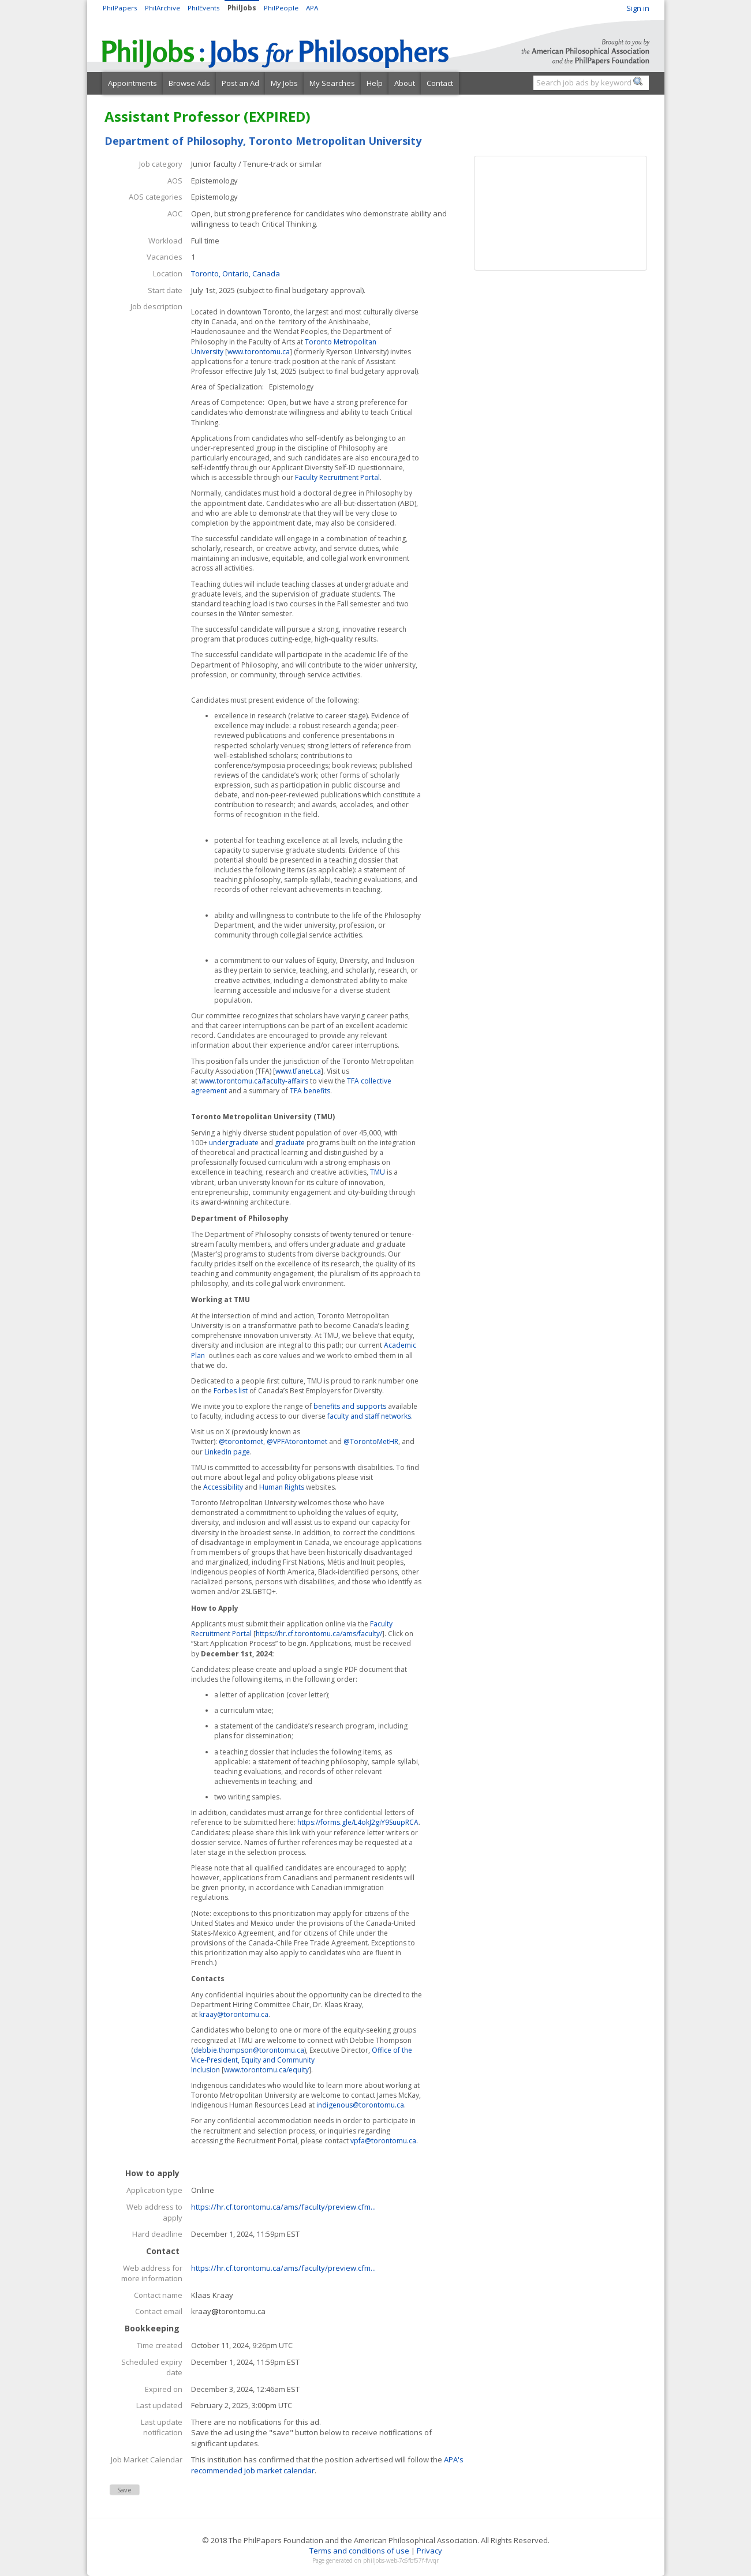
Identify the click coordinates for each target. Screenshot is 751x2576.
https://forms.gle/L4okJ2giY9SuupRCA (358, 1822)
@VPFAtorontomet (297, 1441)
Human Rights (281, 1487)
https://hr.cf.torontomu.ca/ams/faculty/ (319, 1633)
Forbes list (231, 1391)
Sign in (637, 8)
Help (375, 83)
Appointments (132, 83)
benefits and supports (349, 1406)
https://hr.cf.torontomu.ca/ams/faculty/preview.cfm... (283, 2207)
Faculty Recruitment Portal (337, 477)
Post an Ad (240, 83)
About (404, 83)
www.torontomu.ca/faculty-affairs (253, 1081)
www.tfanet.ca (298, 1071)
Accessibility (223, 1487)
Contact (440, 83)
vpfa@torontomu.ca (383, 2141)
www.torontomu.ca (258, 352)
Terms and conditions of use (359, 2550)
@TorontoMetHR (370, 1441)
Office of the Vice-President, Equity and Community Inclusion (301, 2060)
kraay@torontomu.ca (233, 2014)
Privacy (429, 2550)
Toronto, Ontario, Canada (235, 273)
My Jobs (284, 83)
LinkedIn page (227, 1452)
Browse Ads (189, 83)
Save (124, 2489)
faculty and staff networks (369, 1416)
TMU (377, 1172)
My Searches (332, 83)
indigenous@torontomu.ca (360, 2105)
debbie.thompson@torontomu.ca (248, 2050)
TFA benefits (310, 1091)
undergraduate (234, 1143)
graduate (290, 1143)
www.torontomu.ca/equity (266, 2070)
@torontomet (241, 1441)
